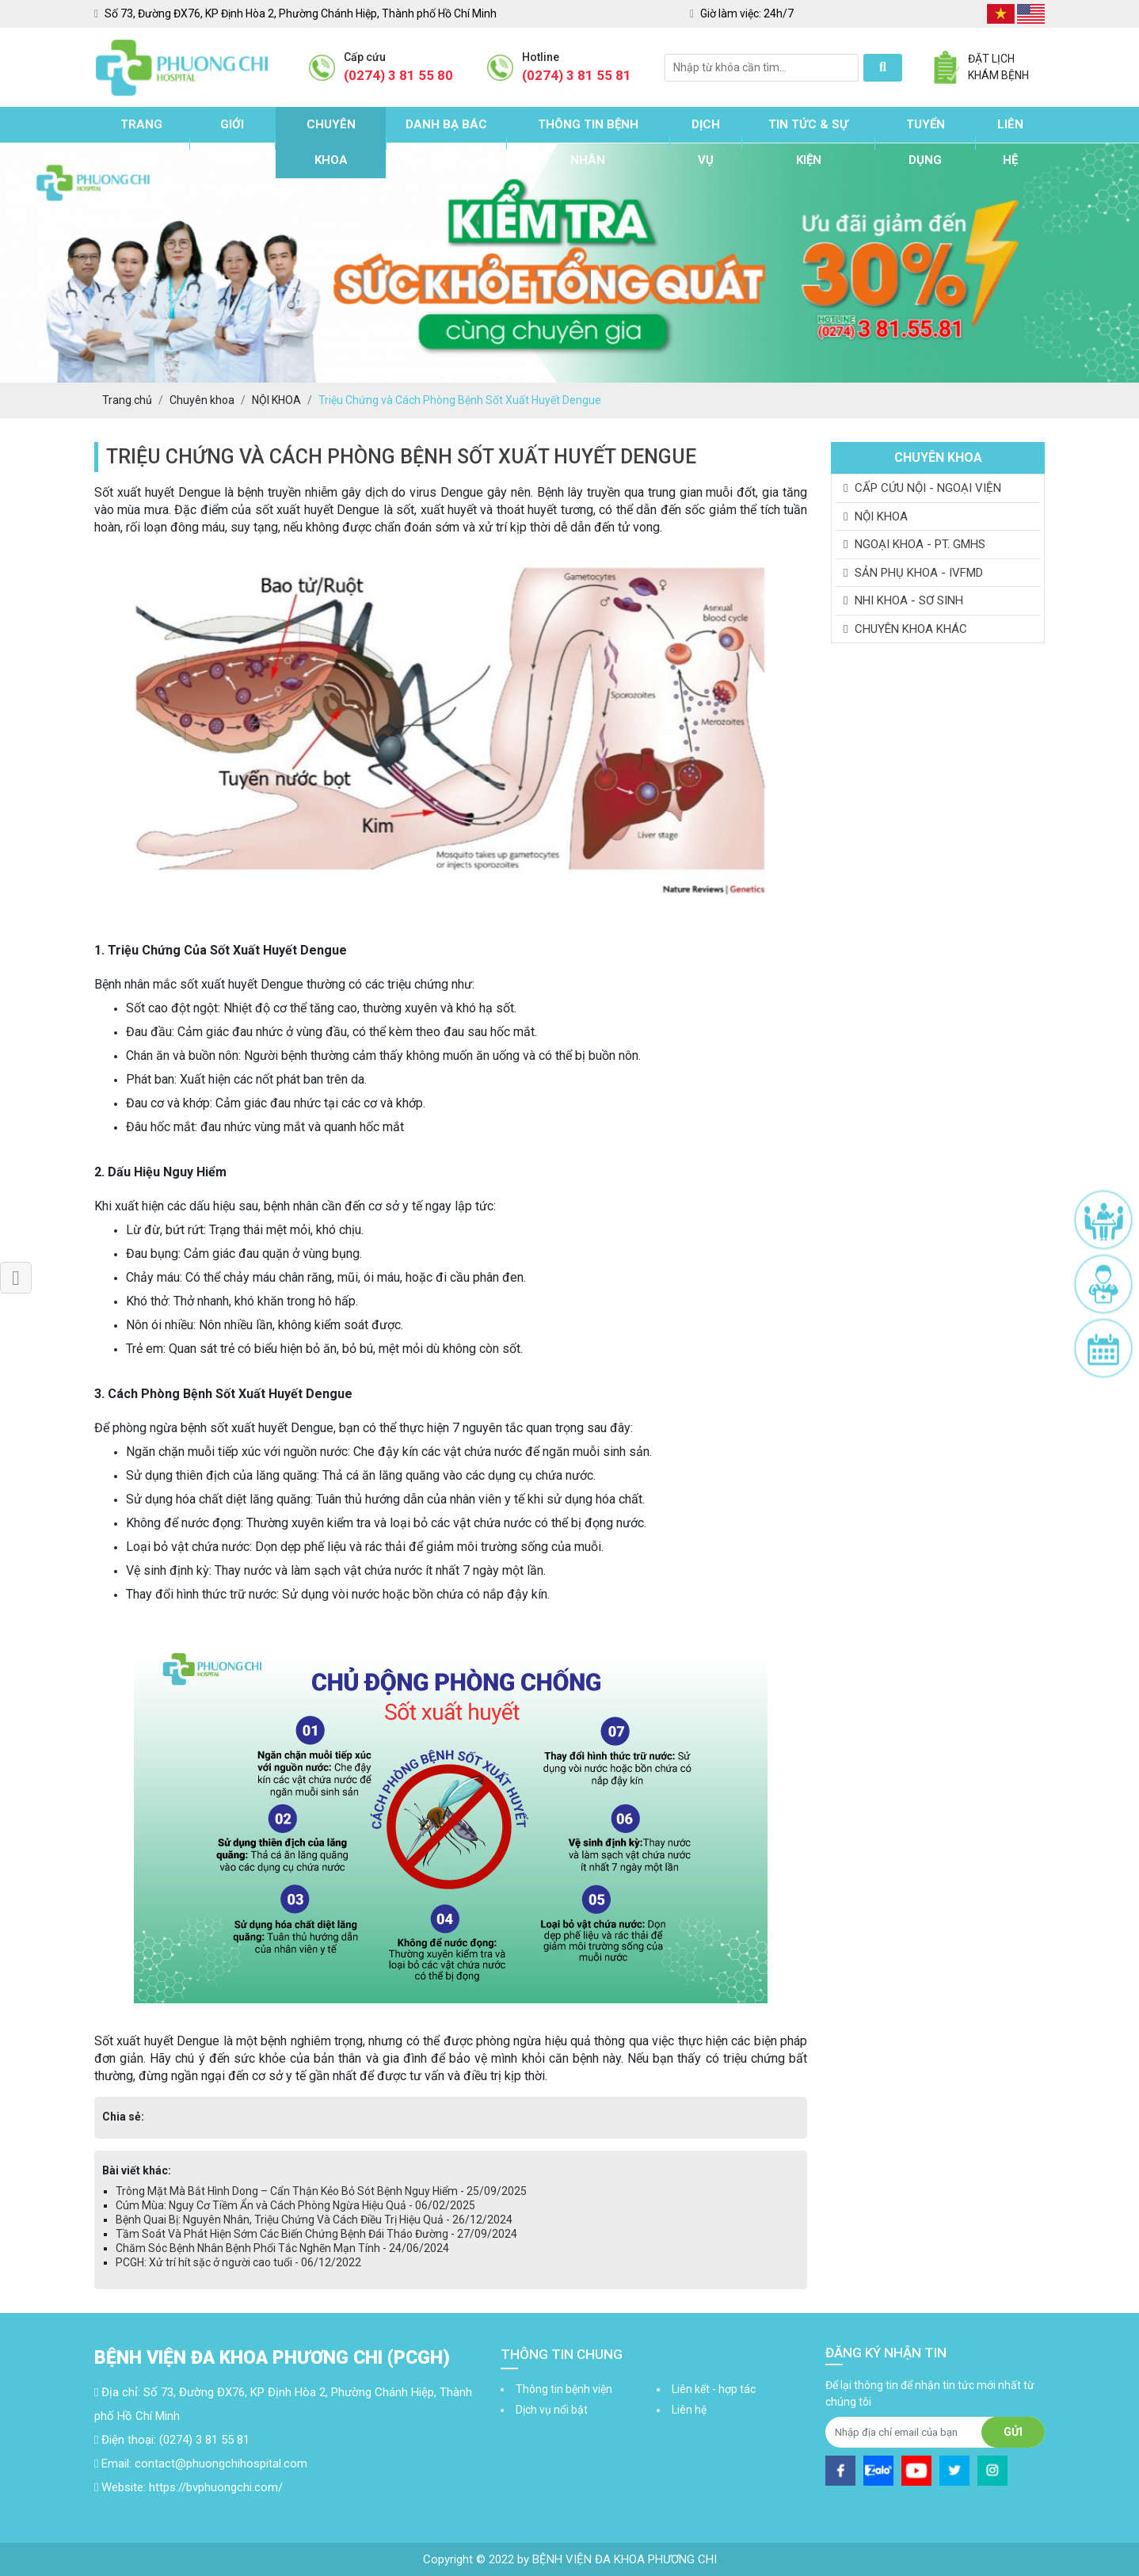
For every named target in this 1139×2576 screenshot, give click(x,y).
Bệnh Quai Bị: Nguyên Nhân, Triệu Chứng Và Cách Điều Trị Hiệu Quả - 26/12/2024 (314, 2219)
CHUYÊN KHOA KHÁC (905, 629)
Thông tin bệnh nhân (588, 142)
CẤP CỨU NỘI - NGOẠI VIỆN (922, 488)
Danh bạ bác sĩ (446, 142)
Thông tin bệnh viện (564, 2389)
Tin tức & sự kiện (808, 142)
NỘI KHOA (876, 516)
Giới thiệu (232, 142)
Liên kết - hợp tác (714, 2389)
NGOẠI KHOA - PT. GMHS (914, 544)
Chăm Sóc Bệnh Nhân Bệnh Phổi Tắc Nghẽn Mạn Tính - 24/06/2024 (282, 2248)
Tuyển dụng (925, 142)
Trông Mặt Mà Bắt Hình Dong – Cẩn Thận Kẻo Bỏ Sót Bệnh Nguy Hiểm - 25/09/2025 (321, 2191)
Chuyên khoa (331, 142)
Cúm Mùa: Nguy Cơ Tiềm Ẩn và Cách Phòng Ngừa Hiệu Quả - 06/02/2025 (295, 2205)
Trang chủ (141, 142)
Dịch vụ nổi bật (552, 2409)
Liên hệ (1010, 142)
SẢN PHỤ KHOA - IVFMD (913, 573)
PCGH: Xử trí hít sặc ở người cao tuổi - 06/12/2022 (238, 2262)
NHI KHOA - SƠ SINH (903, 600)
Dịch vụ (705, 142)
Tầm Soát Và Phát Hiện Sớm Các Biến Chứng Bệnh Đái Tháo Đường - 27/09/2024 (316, 2233)
